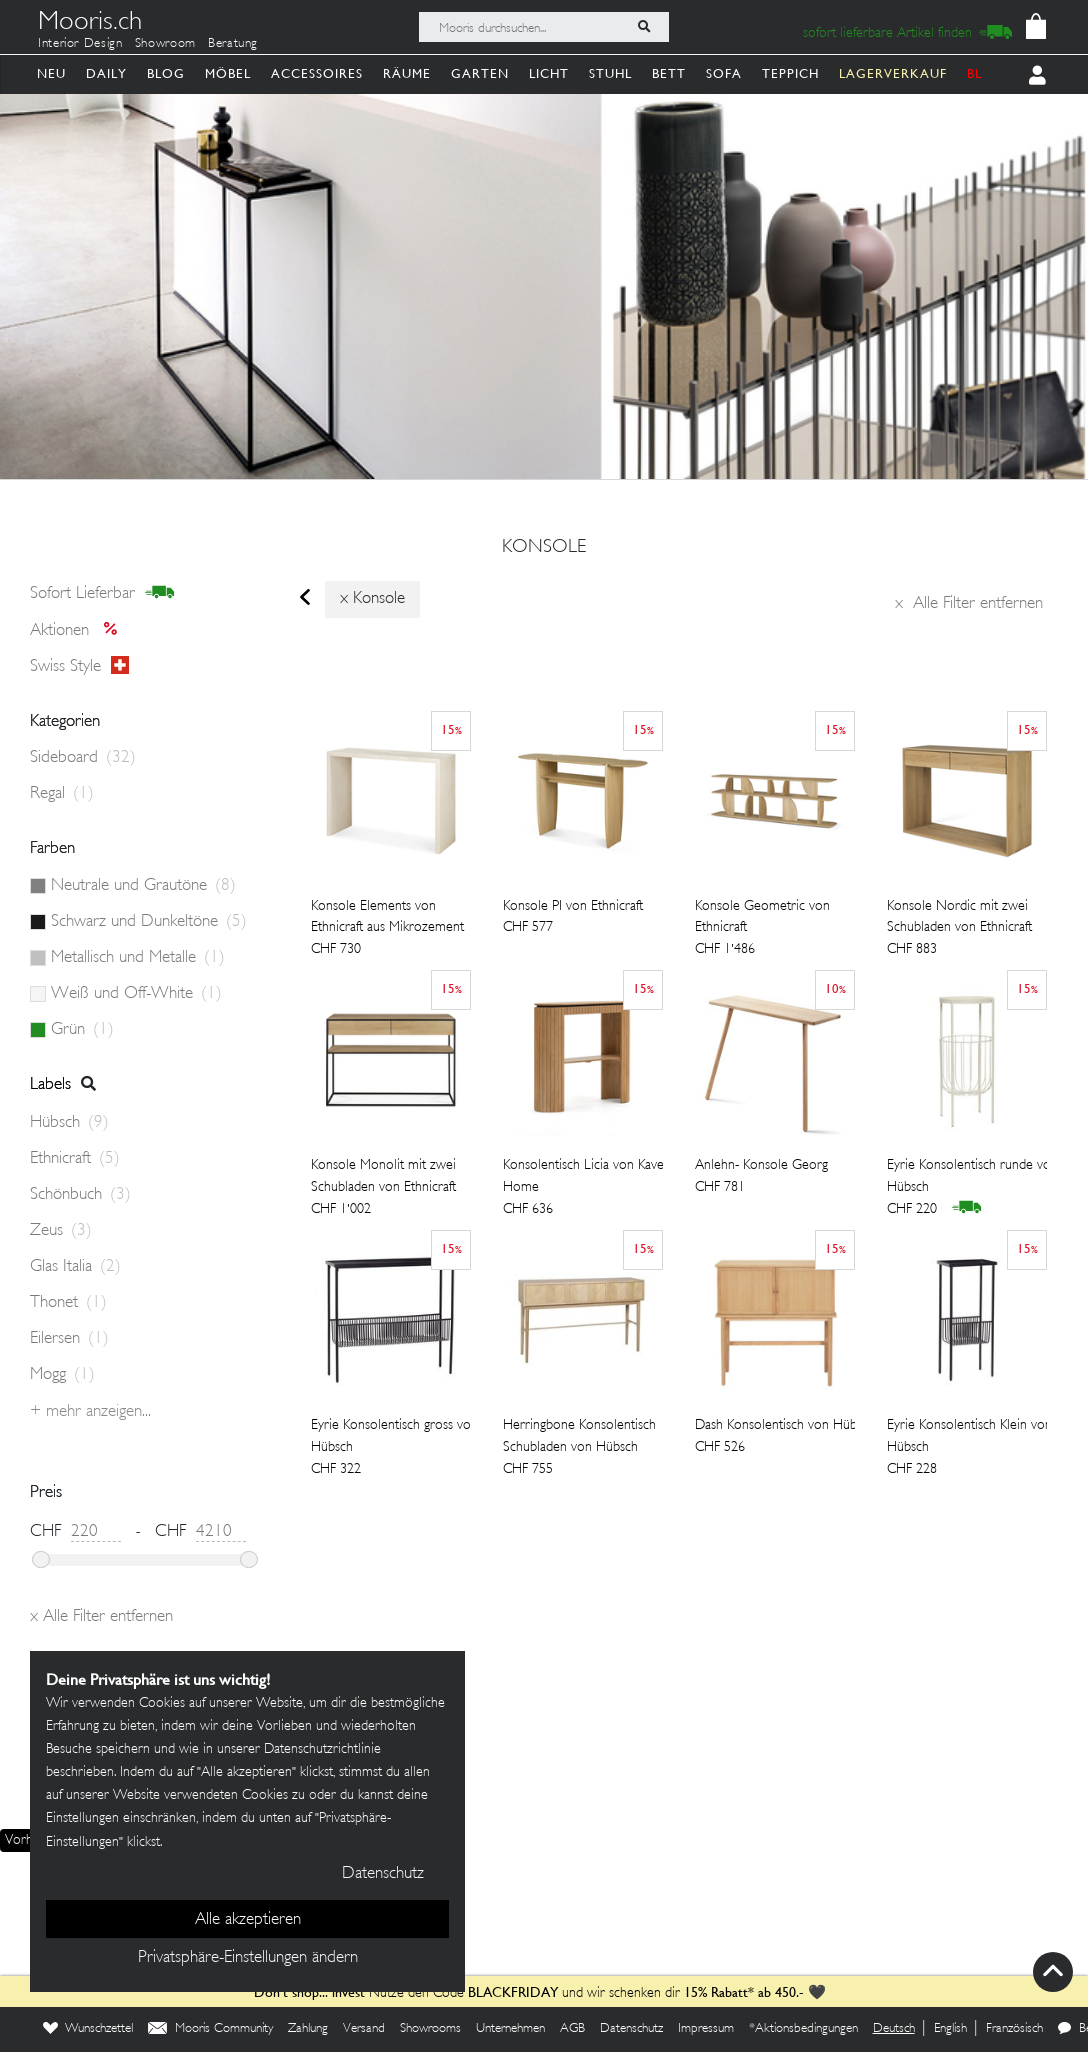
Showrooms (430, 2029)
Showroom (165, 44)
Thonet (68, 1303)
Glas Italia (75, 1267)
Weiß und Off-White (136, 994)
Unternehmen (510, 2029)
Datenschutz (631, 2029)
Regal (62, 794)
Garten (480, 73)
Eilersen (69, 1339)
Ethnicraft (75, 1159)
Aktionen (79, 630)
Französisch (1014, 2029)
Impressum (706, 2029)
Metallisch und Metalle (138, 958)
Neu (51, 73)
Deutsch (894, 2029)
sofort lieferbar (102, 594)
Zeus (61, 1231)
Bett (669, 73)
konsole (544, 548)
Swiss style (79, 667)
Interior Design (80, 44)
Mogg (62, 1375)
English (950, 2029)
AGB (572, 2029)
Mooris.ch (90, 24)
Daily (106, 73)
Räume (407, 73)
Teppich (790, 73)
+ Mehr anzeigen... (90, 1412)
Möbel (228, 73)
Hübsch (69, 1123)
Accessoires (317, 73)
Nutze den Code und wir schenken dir (467, 1993)
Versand (364, 2029)
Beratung (233, 44)
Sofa (724, 73)
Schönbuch (80, 1195)
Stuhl (610, 73)
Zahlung (308, 2029)
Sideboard (83, 758)
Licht (549, 73)
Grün (82, 1030)
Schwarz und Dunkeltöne (149, 922)
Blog (166, 73)
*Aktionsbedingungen (803, 2029)
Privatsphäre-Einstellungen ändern (248, 1958)
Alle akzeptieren (248, 1920)
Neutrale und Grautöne (143, 886)
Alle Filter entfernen (969, 604)
